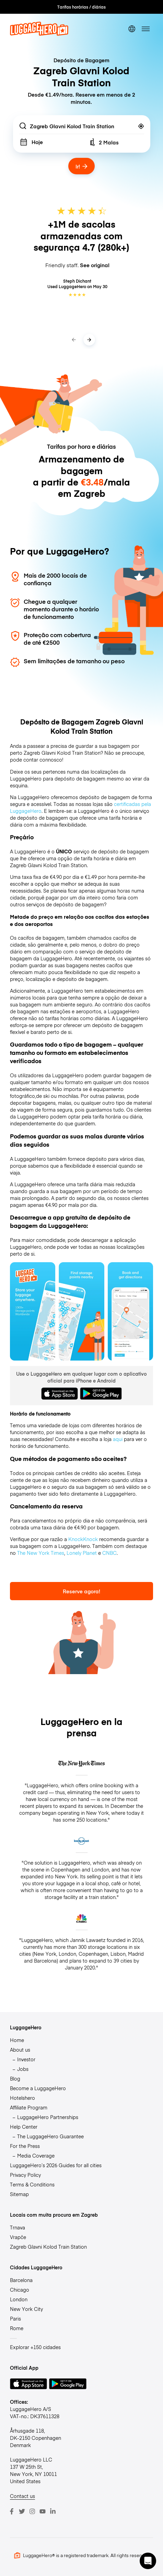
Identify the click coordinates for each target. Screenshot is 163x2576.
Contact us (22, 2495)
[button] (148, 2561)
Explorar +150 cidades (35, 2347)
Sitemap (19, 2194)
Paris (15, 2318)
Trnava (17, 2227)
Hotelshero (22, 2097)
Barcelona (21, 2280)
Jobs (22, 2068)
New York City (26, 2308)
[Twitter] (22, 2511)
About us (20, 2049)
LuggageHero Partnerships (47, 2117)
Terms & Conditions (32, 2184)
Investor (26, 2059)
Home (17, 2040)
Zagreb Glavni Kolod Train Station (48, 2246)
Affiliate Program (28, 2107)
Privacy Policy (25, 2174)
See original (94, 265)
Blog (15, 2078)
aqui (118, 1439)
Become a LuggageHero (38, 2088)
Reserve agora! (81, 1591)
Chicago (19, 2289)
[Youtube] (42, 2511)
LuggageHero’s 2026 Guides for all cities (56, 2165)
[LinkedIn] (53, 2511)
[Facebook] (12, 2511)
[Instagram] (32, 2511)
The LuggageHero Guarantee (50, 2136)
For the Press (25, 2145)
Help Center (23, 2126)
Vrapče (18, 2237)
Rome (16, 2328)
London (18, 2299)
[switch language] (132, 29)
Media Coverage (36, 2155)
